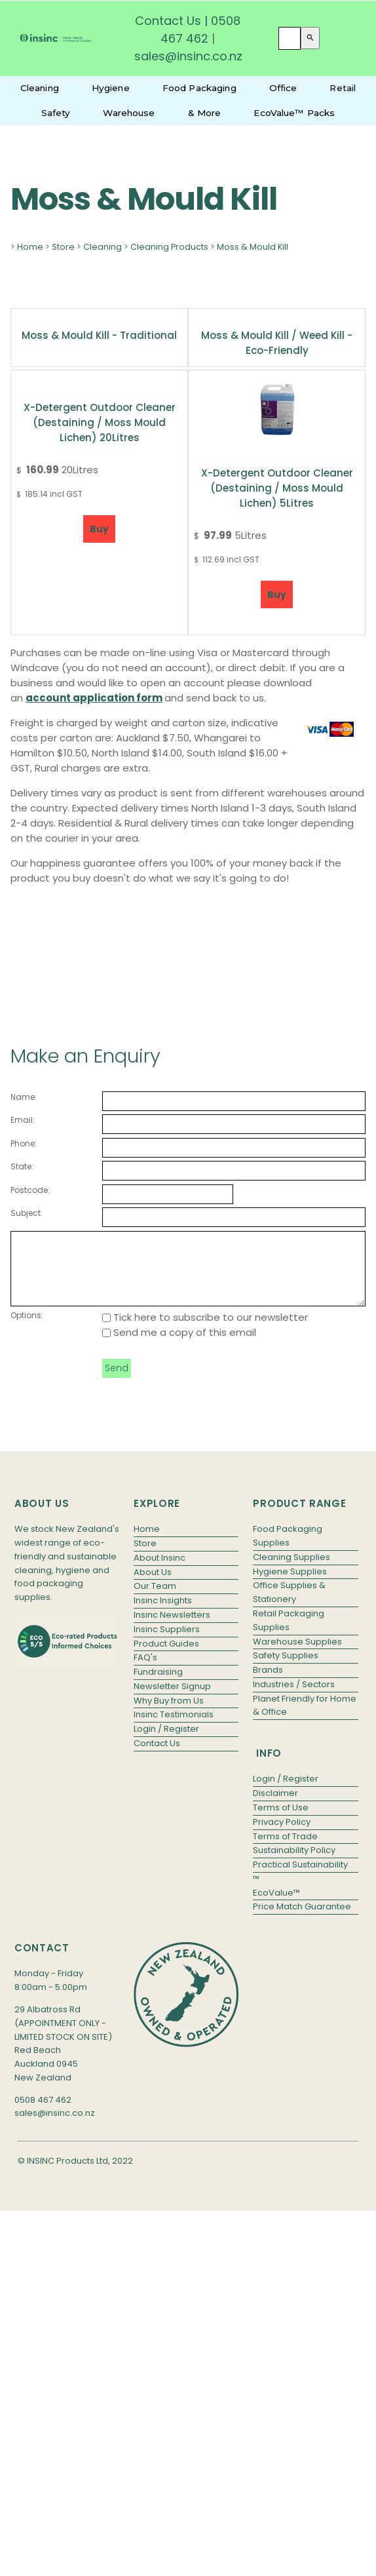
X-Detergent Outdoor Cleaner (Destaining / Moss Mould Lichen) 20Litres (100, 422)
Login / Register (166, 1742)
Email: (22, 1119)
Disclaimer (275, 1807)
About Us (153, 1586)
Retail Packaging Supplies (288, 1634)
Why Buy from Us (169, 1714)
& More (204, 112)
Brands (268, 1683)
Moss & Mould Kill (252, 246)
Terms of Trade (285, 1850)
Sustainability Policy (294, 1864)
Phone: (23, 1143)
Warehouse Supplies (297, 1655)
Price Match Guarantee (302, 1920)
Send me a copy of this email (179, 1346)
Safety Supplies (285, 1669)
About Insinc (159, 1571)
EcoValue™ (276, 1906)
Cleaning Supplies (291, 1571)
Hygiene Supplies (290, 1585)
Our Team (155, 1599)
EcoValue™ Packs (294, 112)
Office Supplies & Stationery (289, 1606)
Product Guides (166, 1657)
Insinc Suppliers (167, 1643)
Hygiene (111, 88)
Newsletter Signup (172, 1700)
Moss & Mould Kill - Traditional (99, 335)
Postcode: (30, 1190)
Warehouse (129, 112)
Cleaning (39, 88)
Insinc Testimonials (174, 1728)
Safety (56, 112)
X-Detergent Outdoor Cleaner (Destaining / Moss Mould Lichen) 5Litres (277, 488)
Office (283, 88)
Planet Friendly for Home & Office (304, 1719)
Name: (23, 1097)
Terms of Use (281, 1821)
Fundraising (158, 1685)
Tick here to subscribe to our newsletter (205, 1331)
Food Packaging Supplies (287, 1549)
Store (63, 246)
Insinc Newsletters (172, 1628)
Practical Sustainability (300, 1878)
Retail (342, 88)
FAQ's (145, 1671)
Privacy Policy (281, 1835)
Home (30, 246)
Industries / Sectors (294, 1698)
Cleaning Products (169, 246)
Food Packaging (199, 88)
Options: (26, 1329)
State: (21, 1166)
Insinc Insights (163, 1614)
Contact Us (168, 20)
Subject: (26, 1213)
